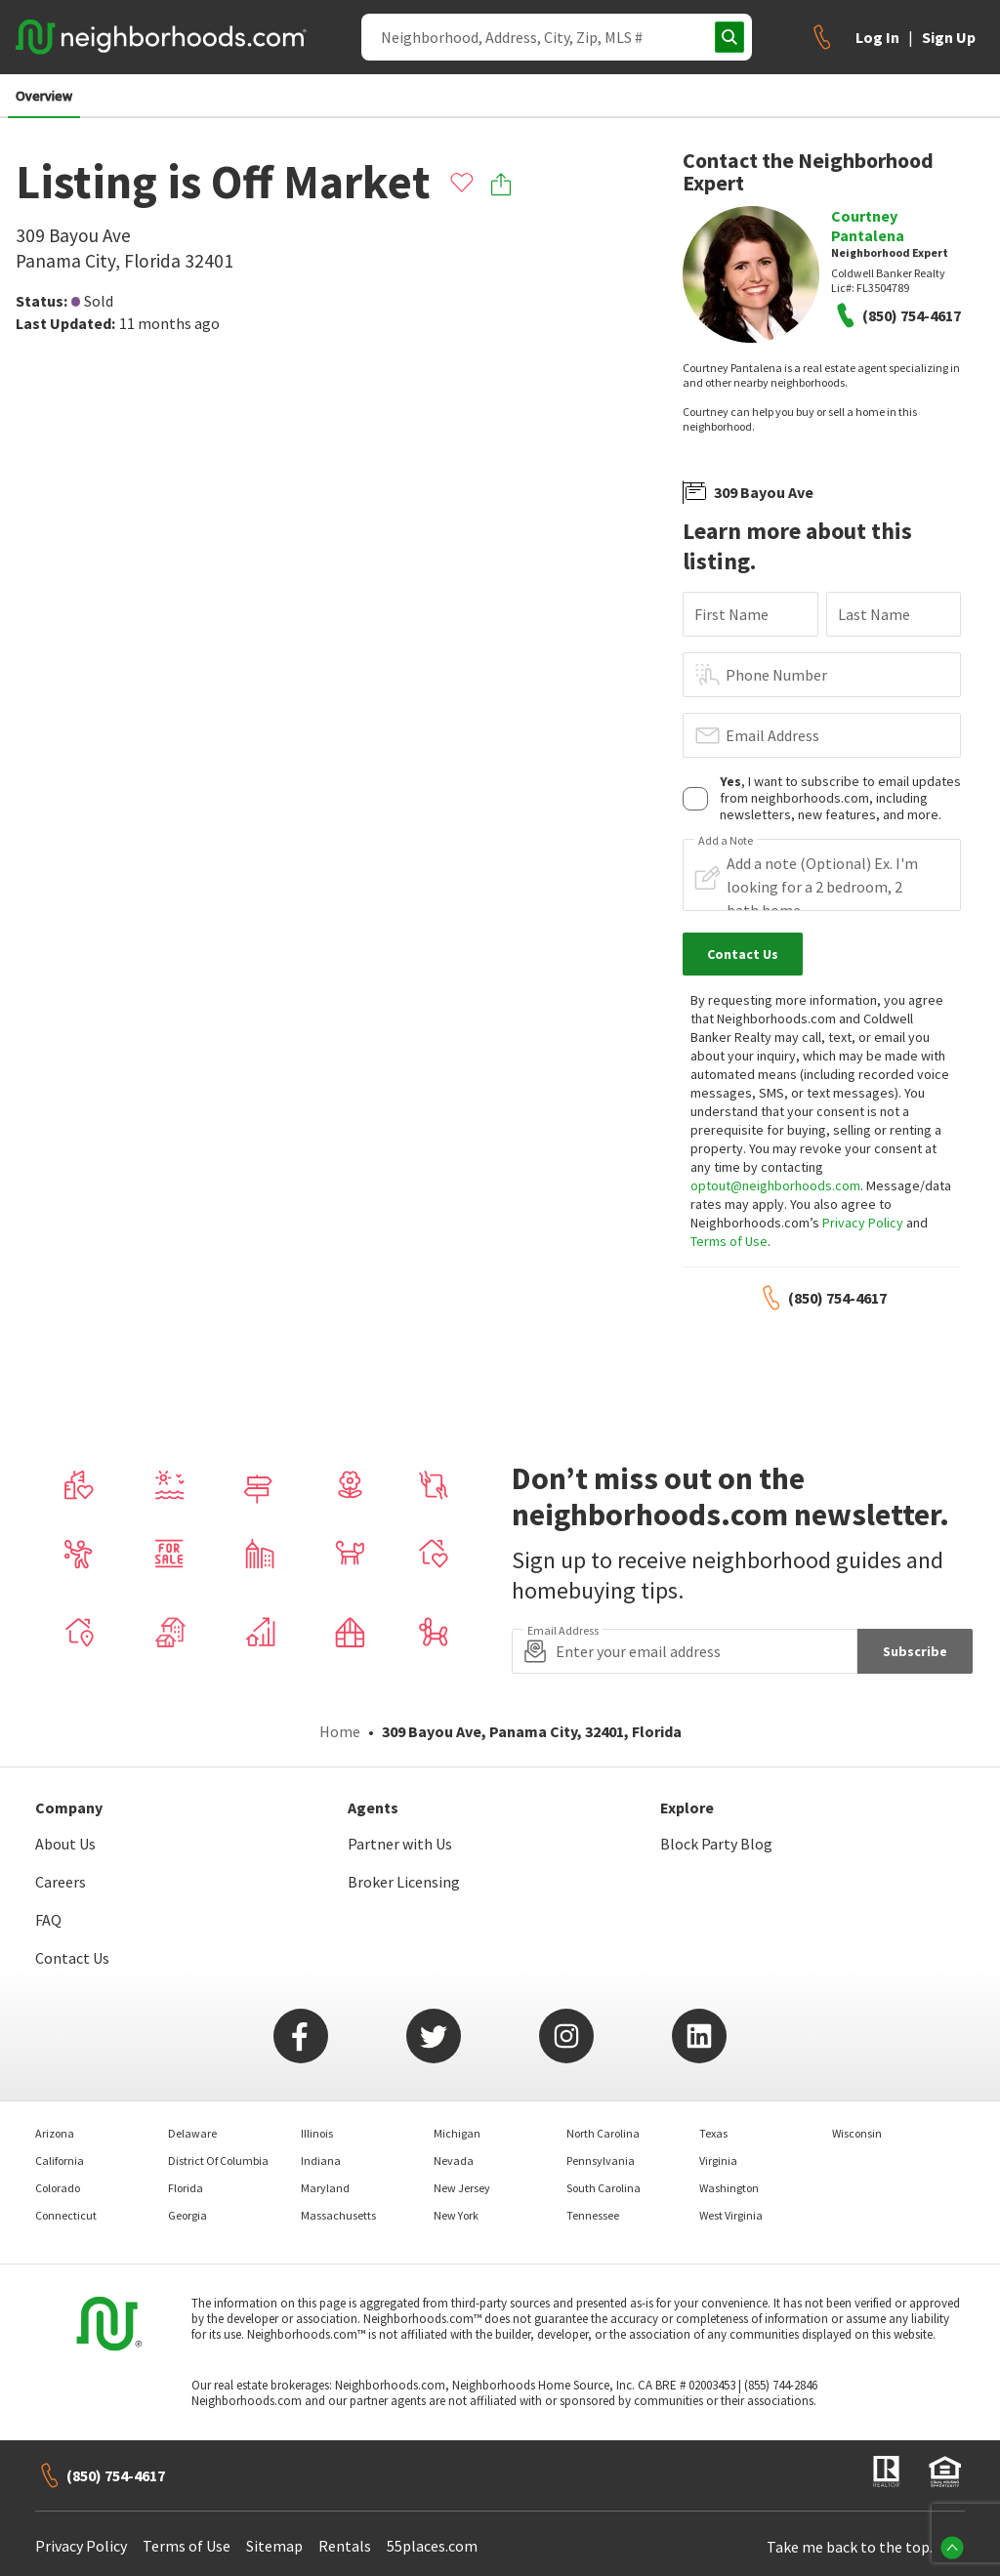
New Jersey (462, 2188)
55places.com (432, 2545)
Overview (44, 95)
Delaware (192, 2133)
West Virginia (731, 2215)
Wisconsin (857, 2133)
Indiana (321, 2160)
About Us (65, 1843)
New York (456, 2215)
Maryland (325, 2188)
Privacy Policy (862, 1222)
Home (339, 1731)
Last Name (874, 614)
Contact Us (72, 1958)
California (59, 2160)
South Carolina (603, 2188)
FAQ (48, 1920)
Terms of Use (729, 1241)
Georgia (187, 2215)
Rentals (344, 2545)
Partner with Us (400, 1843)
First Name (731, 614)
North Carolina (603, 2133)
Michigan (457, 2133)
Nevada (454, 2160)
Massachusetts (338, 2215)
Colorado (57, 2188)
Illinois (317, 2133)
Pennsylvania (600, 2160)
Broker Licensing (404, 1881)
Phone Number (776, 675)
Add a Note (725, 841)
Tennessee (592, 2215)
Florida (185, 2188)
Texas (713, 2133)
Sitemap (274, 2545)
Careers (60, 1881)
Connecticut (66, 2215)
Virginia (718, 2160)
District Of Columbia (218, 2160)
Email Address (772, 735)
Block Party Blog (716, 1843)
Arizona (54, 2133)
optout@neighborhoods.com (775, 1185)
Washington (729, 2188)
